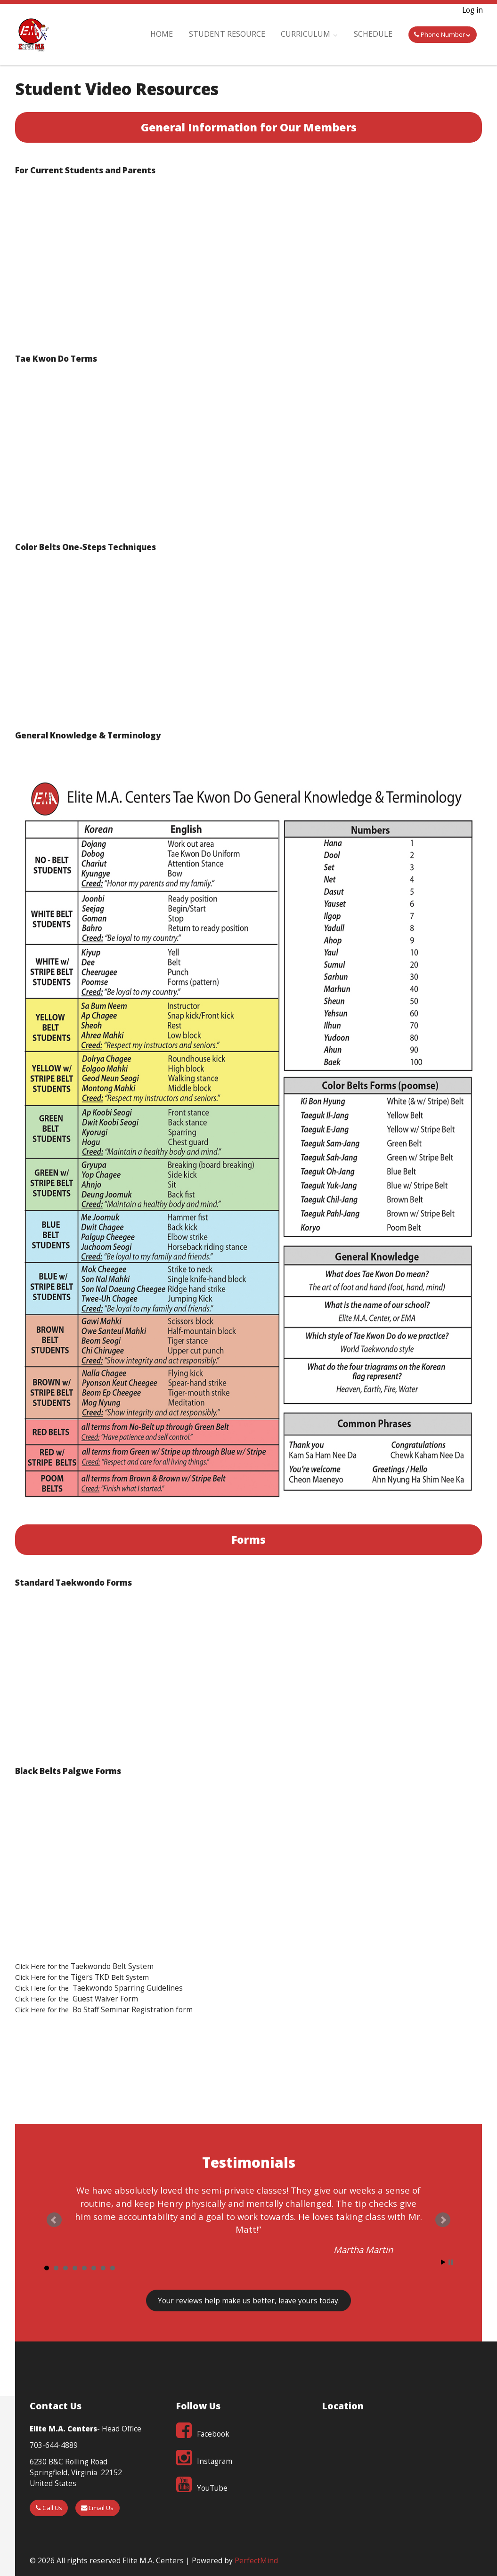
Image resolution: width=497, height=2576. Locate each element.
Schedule (380, 34)
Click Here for (36, 1966)
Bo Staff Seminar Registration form (133, 2010)
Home (213, 34)
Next (442, 2220)
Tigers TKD (90, 1977)
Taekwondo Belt (98, 1966)
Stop (450, 2262)
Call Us (49, 2507)
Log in (472, 10)
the (63, 1966)
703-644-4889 (54, 2445)
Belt (116, 1977)
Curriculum (329, 34)
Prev (54, 2220)
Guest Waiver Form (105, 1999)
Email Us (97, 2507)
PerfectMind (256, 2561)
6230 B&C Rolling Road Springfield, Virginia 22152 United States (76, 2472)
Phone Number (442, 34)
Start (443, 2262)
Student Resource (264, 34)
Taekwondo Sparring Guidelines (128, 1988)
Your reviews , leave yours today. (249, 2301)
